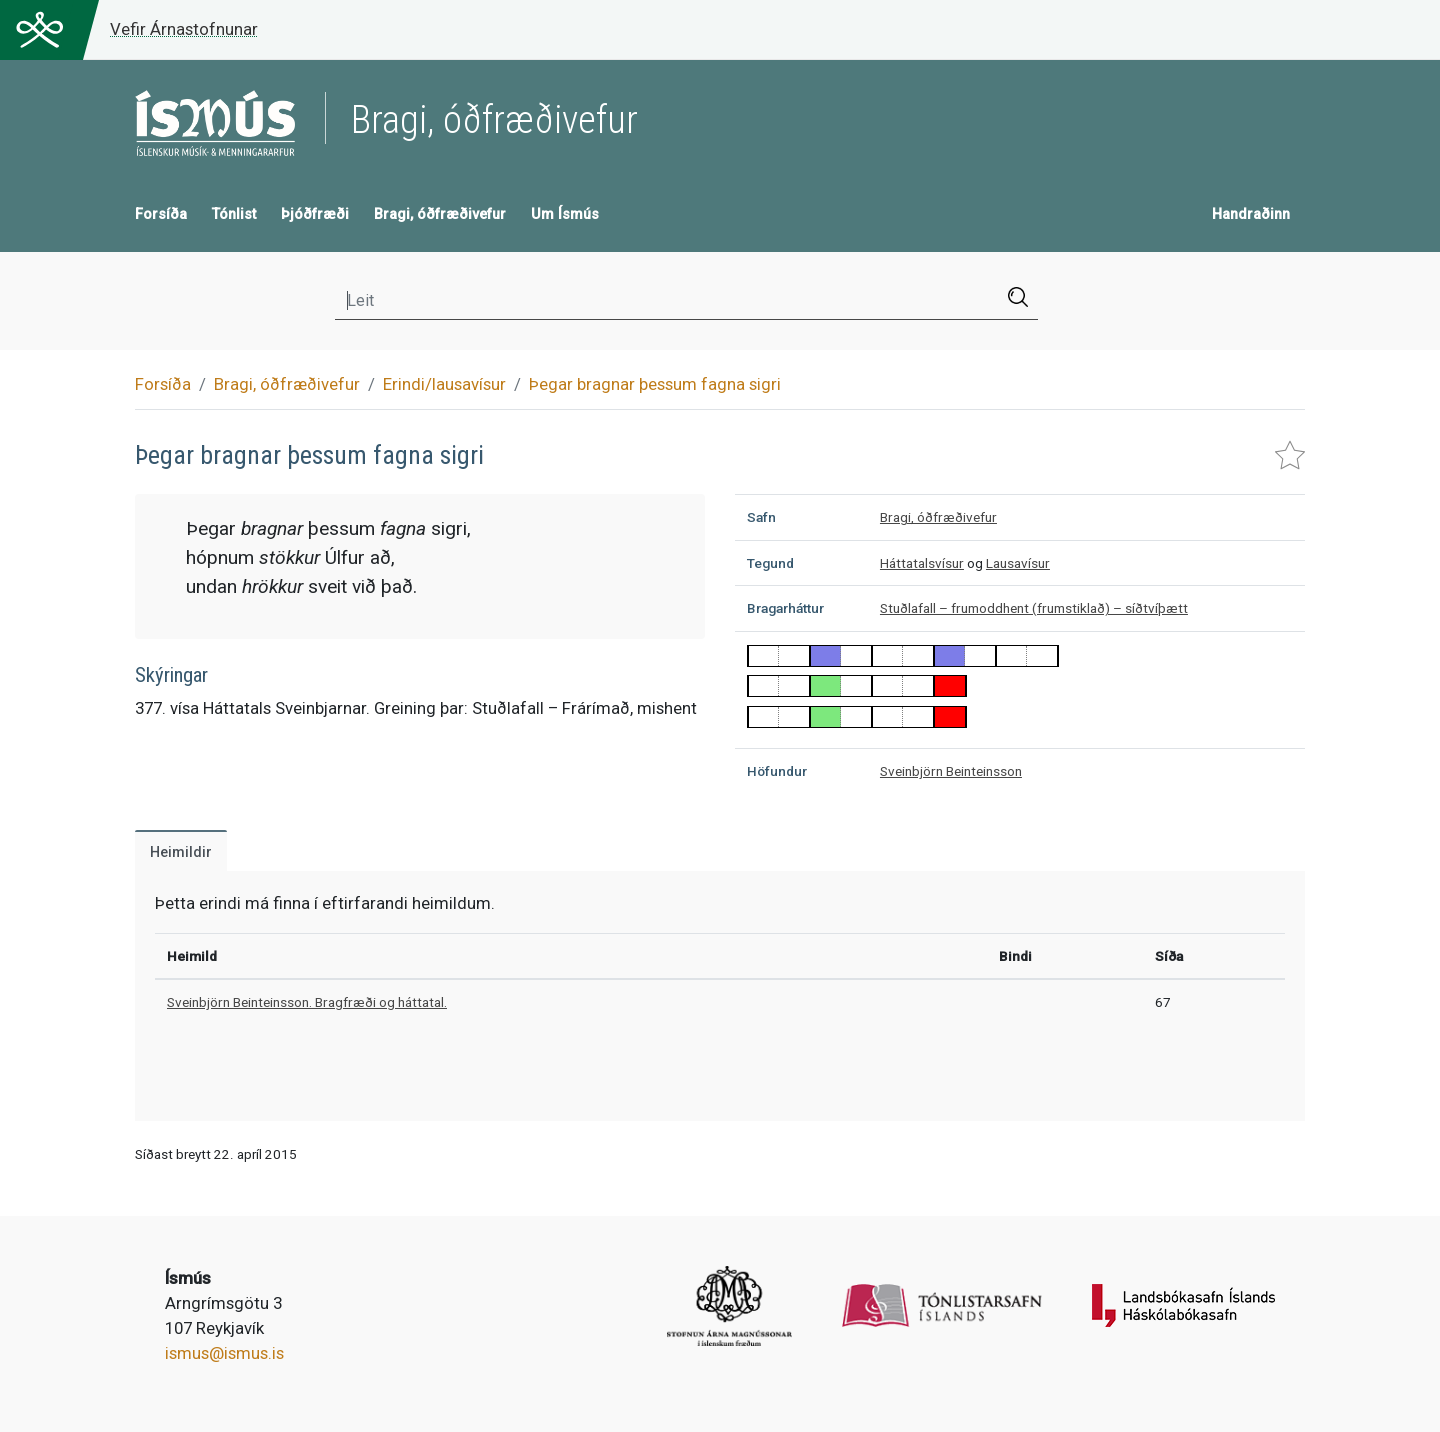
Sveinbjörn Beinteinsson (951, 771)
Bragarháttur (785, 608)
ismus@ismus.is (224, 1353)
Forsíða (161, 214)
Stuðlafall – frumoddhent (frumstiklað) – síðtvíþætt (1034, 608)
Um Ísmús (565, 214)
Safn (761, 517)
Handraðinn (1251, 214)
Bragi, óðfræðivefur (440, 214)
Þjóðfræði (315, 214)
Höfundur (777, 771)
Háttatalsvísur (922, 563)
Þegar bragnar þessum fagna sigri (655, 384)
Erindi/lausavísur (444, 384)
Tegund (770, 563)
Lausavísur (1018, 563)
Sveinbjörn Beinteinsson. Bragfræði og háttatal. (307, 1002)
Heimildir (181, 852)
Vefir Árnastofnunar (184, 29)
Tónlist (234, 214)
